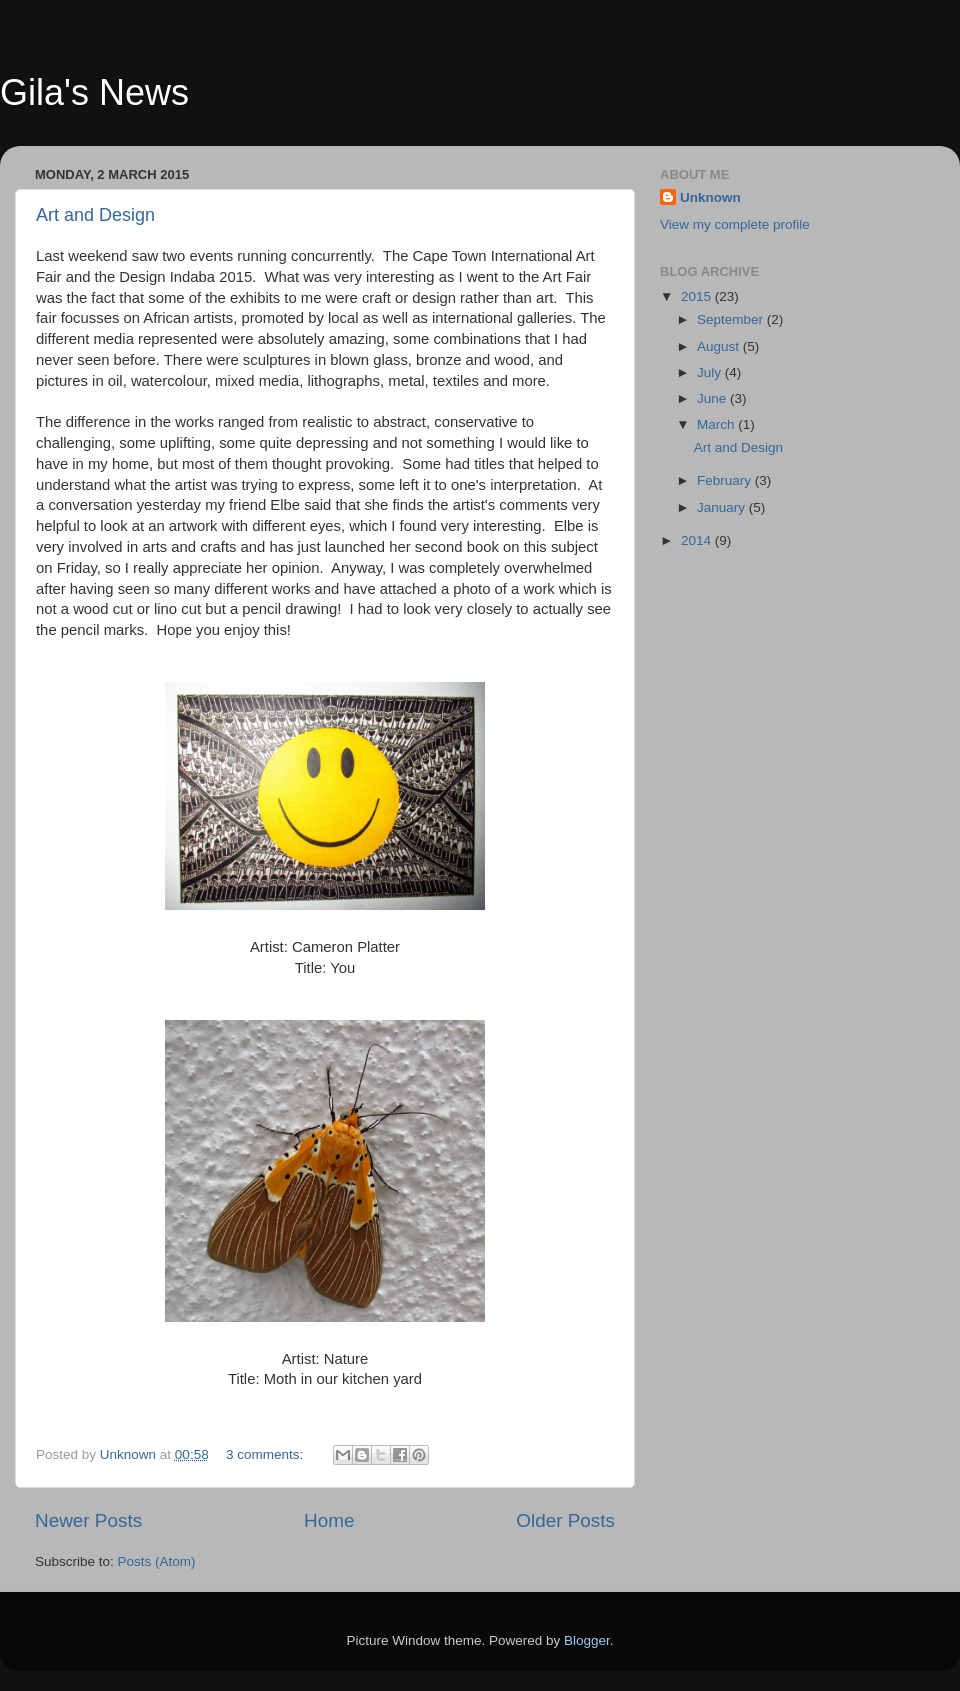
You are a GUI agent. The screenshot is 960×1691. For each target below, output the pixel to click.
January (723, 507)
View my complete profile (735, 224)
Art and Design (95, 215)
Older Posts (565, 1520)
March (717, 424)
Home (329, 1520)
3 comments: (266, 1454)
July (711, 372)
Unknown (710, 197)
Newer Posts (88, 1520)
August (720, 346)
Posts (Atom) (157, 1561)
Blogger (587, 1640)
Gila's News (94, 92)
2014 (698, 540)
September (732, 319)
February (726, 480)
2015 (698, 296)
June (713, 398)
